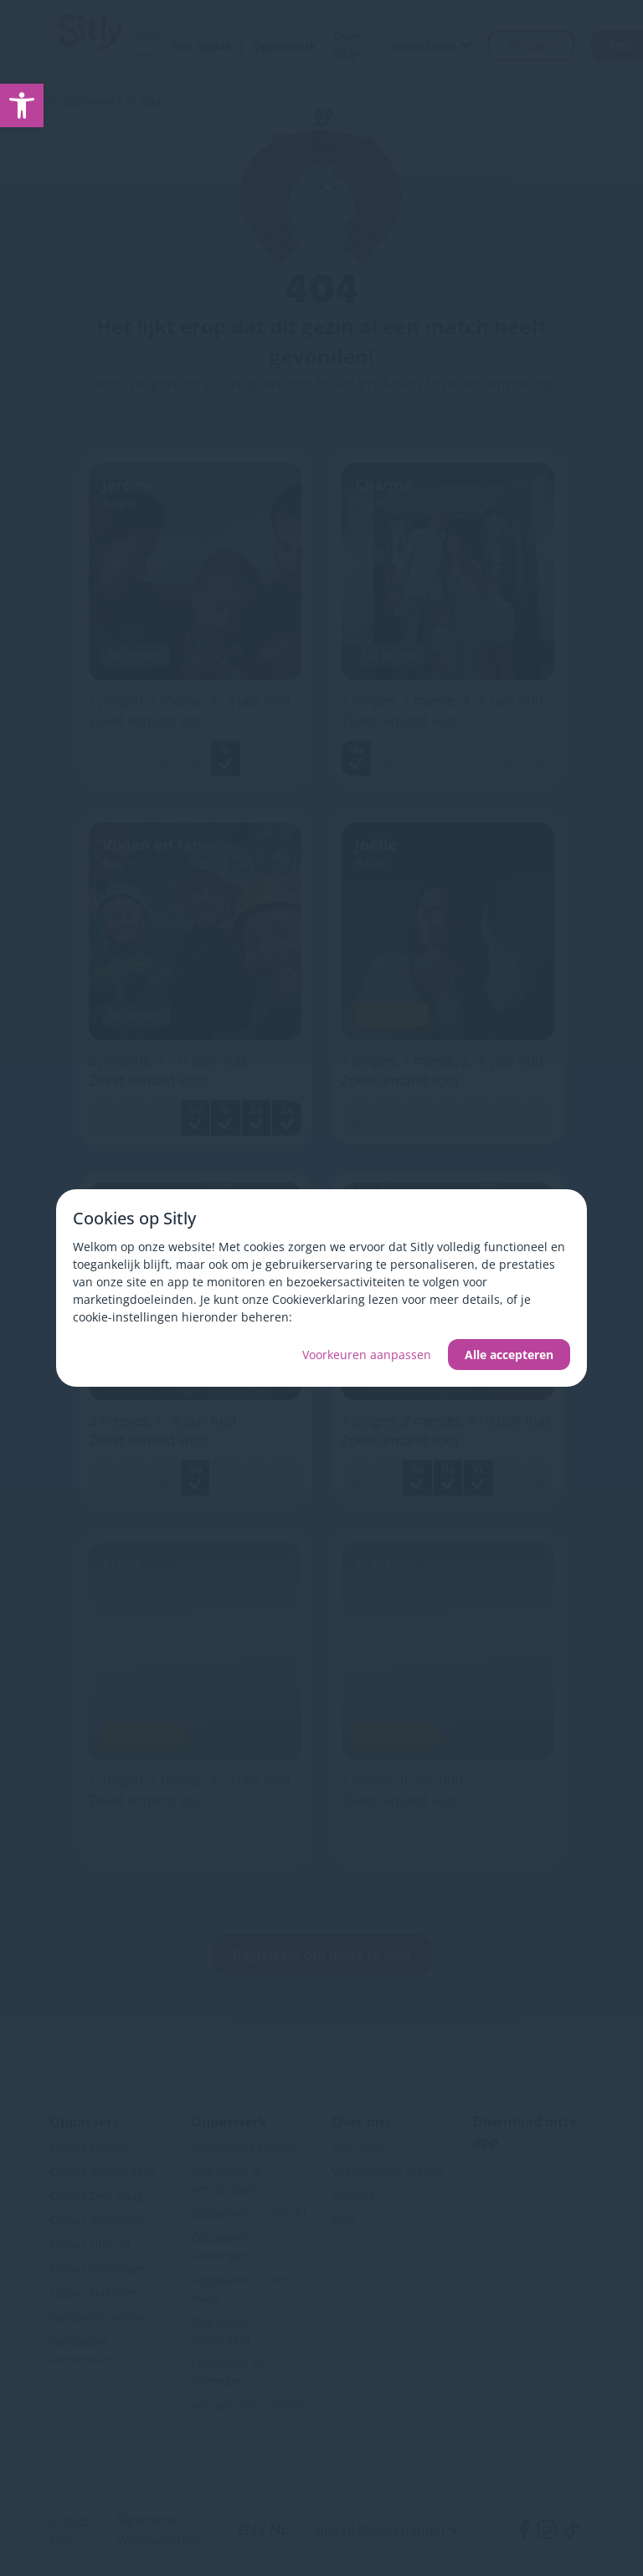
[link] (22, 105)
